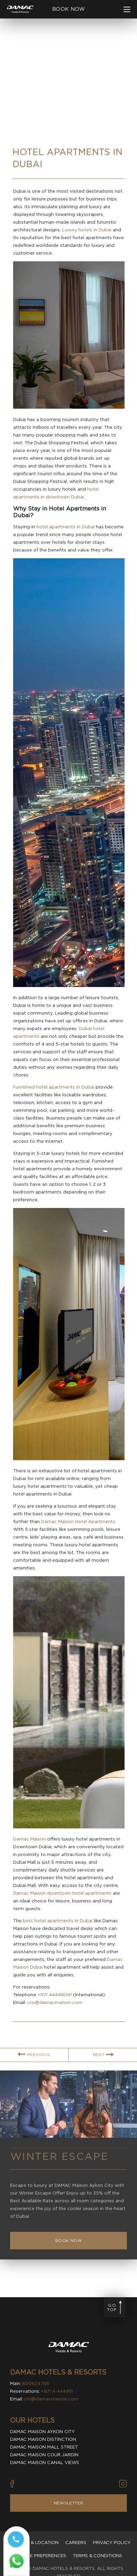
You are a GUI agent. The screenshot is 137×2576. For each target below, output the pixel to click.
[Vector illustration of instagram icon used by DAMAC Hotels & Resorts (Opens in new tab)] (123, 2484)
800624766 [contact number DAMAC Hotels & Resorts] (35, 2383)
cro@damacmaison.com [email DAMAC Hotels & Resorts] (51, 2398)
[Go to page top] (114, 2307)
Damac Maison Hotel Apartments (78, 1521)
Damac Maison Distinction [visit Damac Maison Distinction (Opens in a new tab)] (43, 2439)
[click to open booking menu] (68, 9)
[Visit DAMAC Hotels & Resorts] (69, 2348)
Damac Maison (29, 1839)
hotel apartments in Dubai (65, 526)
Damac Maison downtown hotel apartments (62, 1893)
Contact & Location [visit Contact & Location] (33, 2542)
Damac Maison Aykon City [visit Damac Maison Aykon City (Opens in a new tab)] (42, 2431)
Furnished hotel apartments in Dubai (53, 1087)
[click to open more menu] (127, 9)
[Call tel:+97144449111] (16, 2541)
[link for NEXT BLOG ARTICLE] (102, 2064)
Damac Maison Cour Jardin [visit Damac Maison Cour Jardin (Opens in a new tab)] (44, 2454)
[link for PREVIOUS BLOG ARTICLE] (34, 2064)
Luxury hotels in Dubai (86, 229)
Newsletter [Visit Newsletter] (68, 2502)
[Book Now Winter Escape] (68, 2250)
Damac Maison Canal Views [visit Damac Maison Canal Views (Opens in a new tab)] (44, 2462)
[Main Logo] (20, 9)
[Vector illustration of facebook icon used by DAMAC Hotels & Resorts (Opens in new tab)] (12, 2484)
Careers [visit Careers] (75, 2542)
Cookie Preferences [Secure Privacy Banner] (40, 2555)
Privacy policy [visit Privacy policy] (112, 2542)
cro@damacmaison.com (54, 2002)
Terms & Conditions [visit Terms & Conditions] (97, 2555)
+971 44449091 (54, 1994)
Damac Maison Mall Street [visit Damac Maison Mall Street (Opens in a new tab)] (44, 2447)
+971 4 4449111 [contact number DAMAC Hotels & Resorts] (57, 2391)
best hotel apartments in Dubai (58, 1920)
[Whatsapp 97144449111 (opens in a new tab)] (16, 2564)
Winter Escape (59, 2166)
